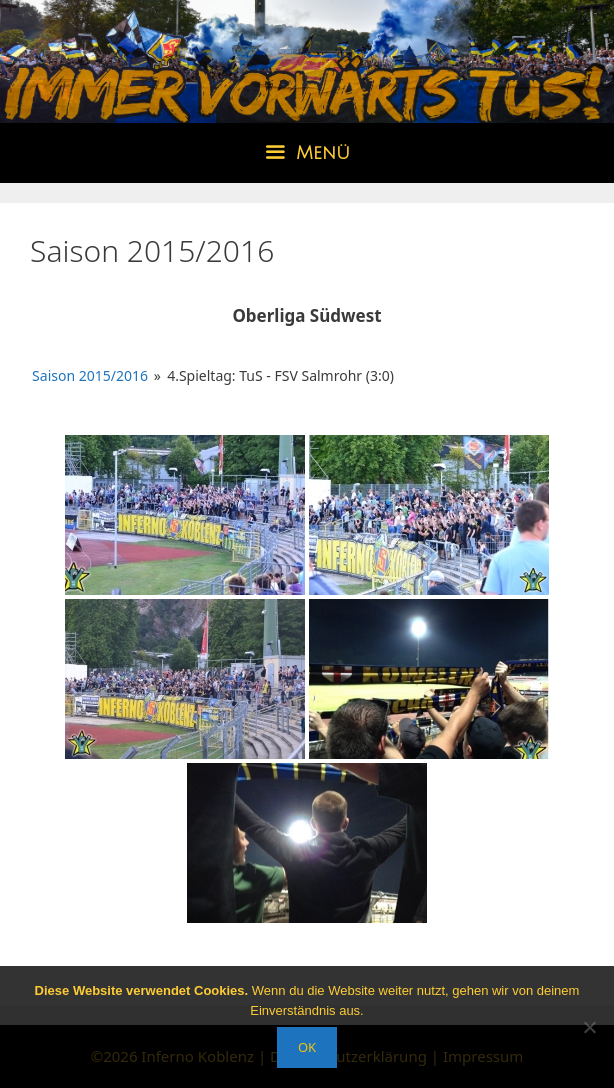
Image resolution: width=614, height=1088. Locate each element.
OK (307, 1047)
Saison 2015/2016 (90, 375)
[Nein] (589, 1027)
